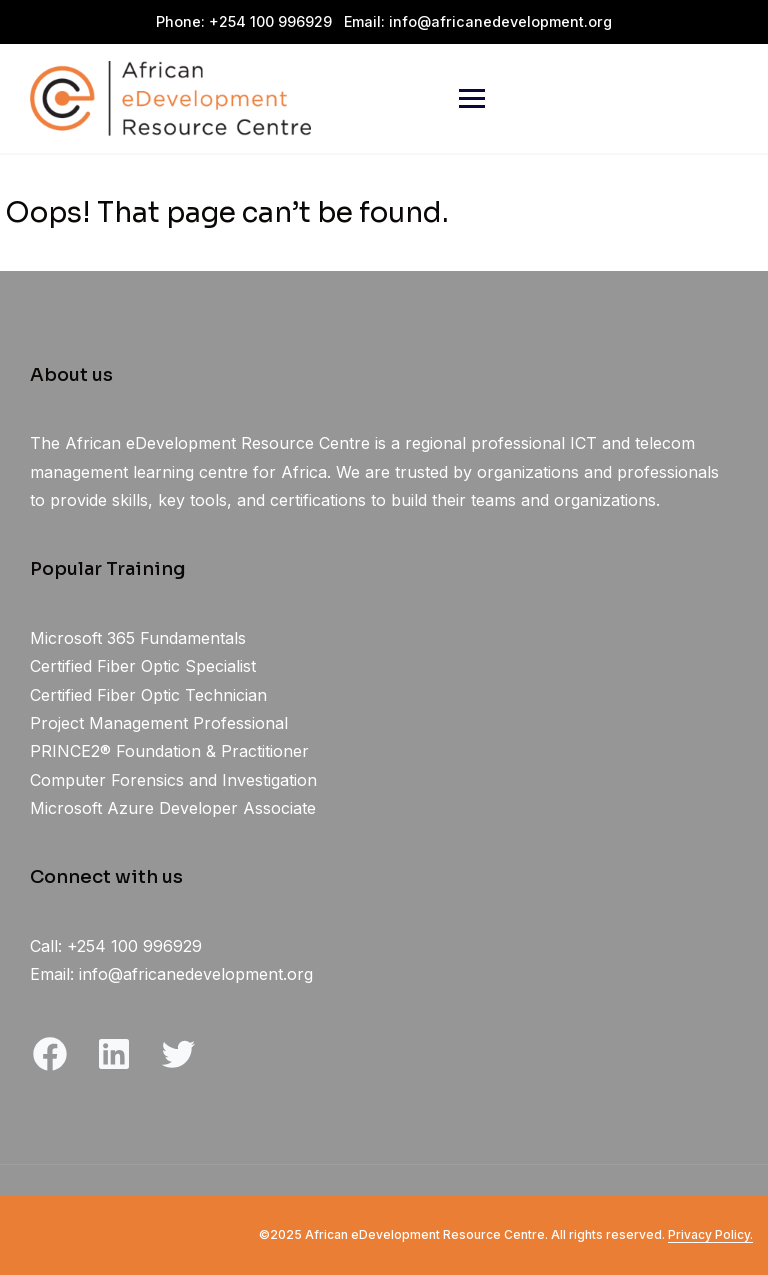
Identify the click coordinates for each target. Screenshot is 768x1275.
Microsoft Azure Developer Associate (173, 808)
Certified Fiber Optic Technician (148, 695)
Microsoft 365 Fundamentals (138, 638)
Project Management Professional (159, 723)
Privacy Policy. (710, 1234)
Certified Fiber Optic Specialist (143, 666)
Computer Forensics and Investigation (173, 780)
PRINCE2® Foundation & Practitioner (169, 751)
